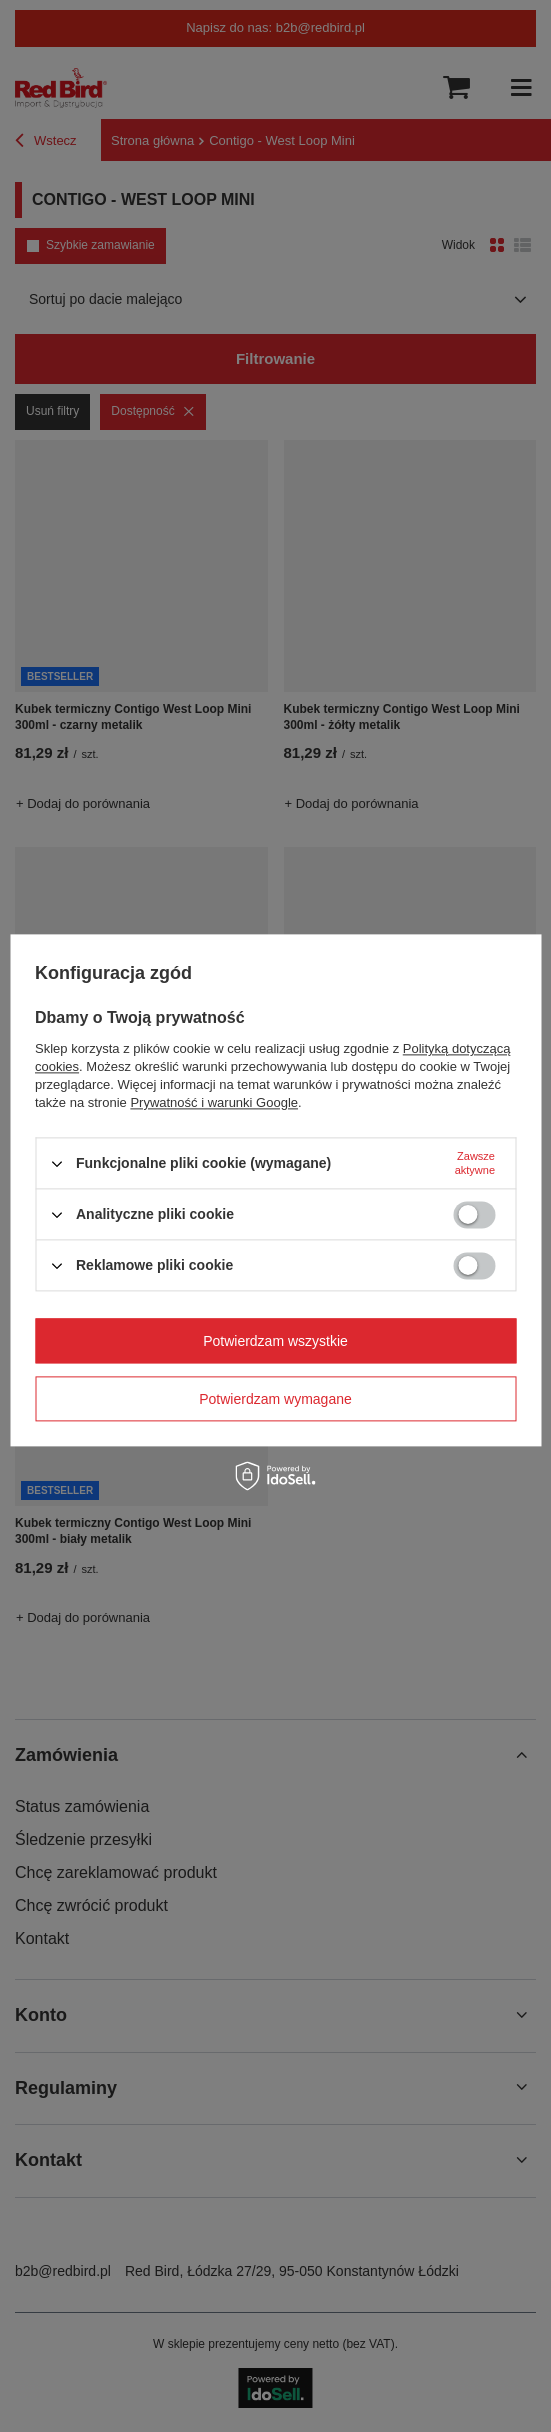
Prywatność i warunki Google (214, 1102)
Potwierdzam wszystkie (275, 1341)
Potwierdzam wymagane (275, 1399)
